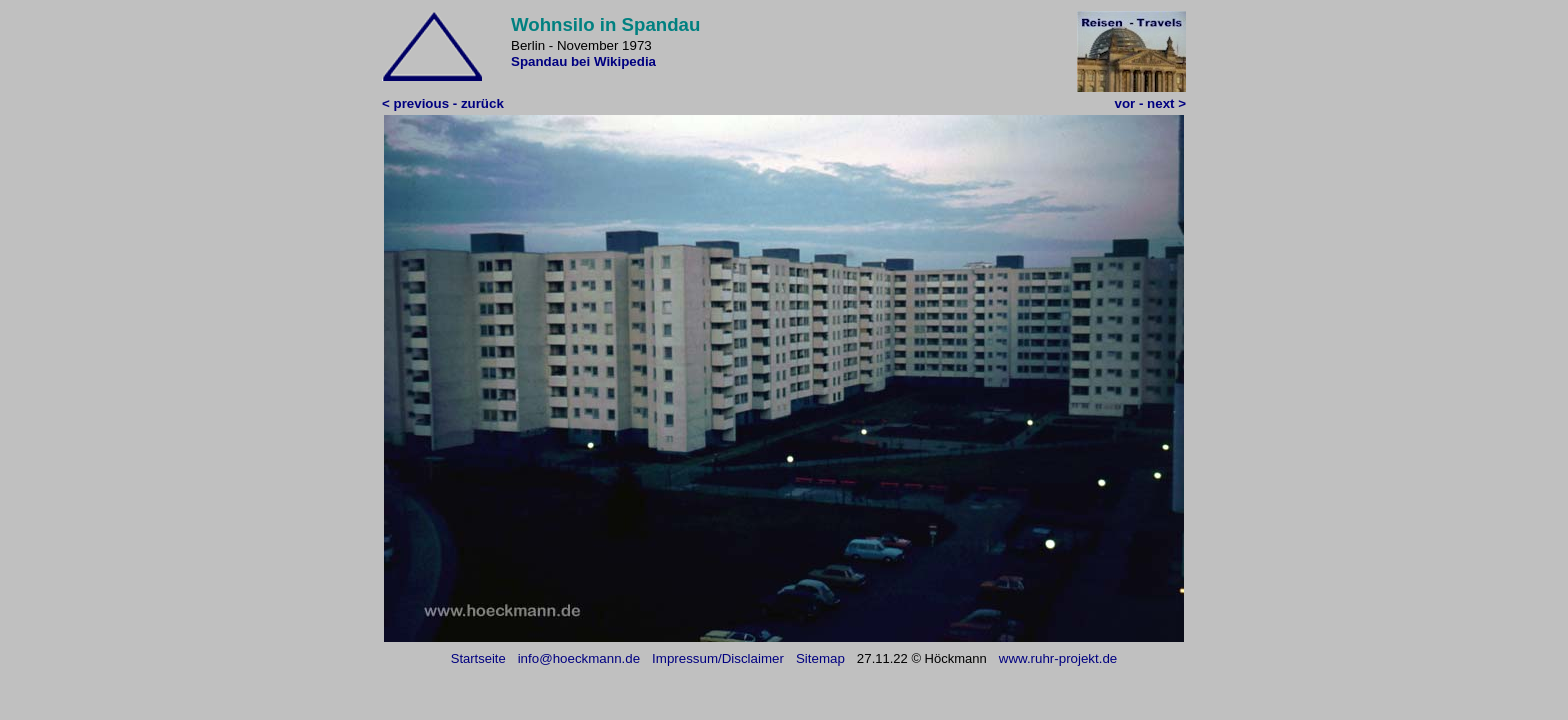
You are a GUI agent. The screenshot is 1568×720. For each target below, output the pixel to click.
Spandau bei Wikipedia (583, 61)
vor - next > (1150, 103)
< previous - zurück (443, 103)
